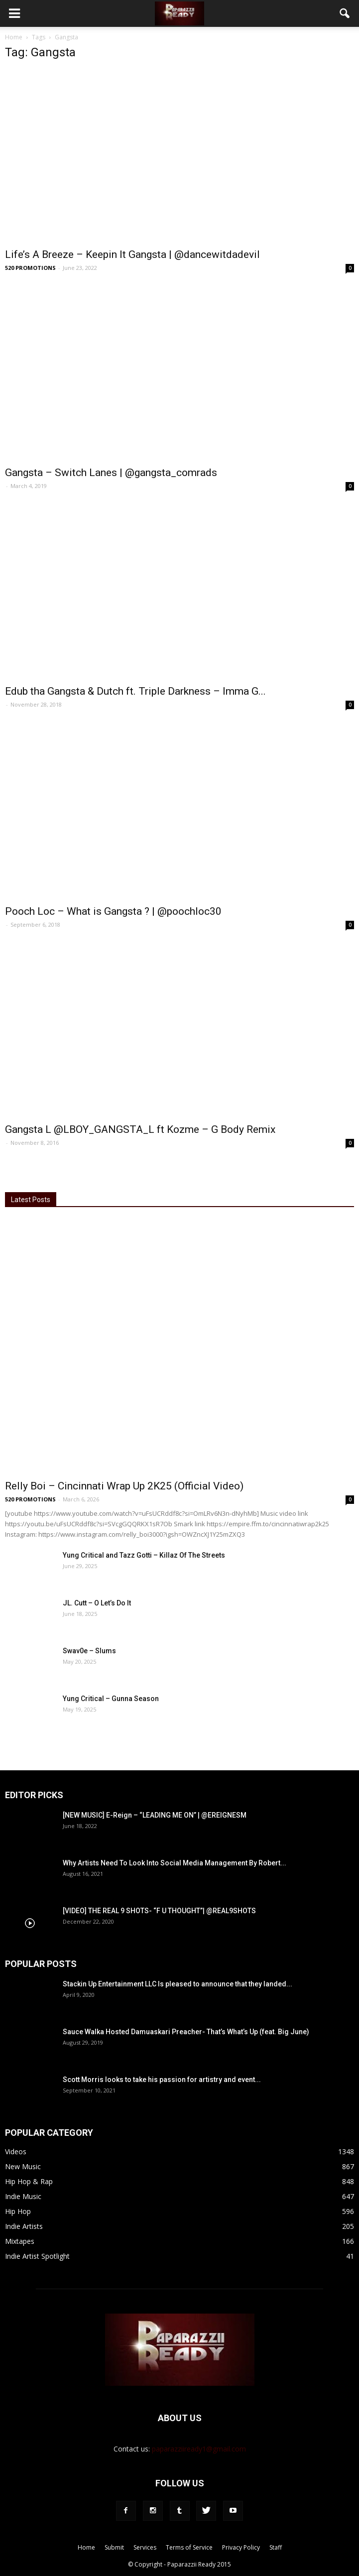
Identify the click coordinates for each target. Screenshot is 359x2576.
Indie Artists (24, 2226)
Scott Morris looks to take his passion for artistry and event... (162, 2080)
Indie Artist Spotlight (37, 2256)
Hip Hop (18, 2211)
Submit (114, 2547)
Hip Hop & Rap (29, 2181)
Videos (15, 2151)
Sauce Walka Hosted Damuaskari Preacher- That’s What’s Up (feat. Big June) (186, 2032)
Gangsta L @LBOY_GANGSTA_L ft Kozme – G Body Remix (140, 1129)
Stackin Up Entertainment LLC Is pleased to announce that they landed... (177, 1984)
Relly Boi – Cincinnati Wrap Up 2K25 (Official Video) (124, 1486)
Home (13, 37)
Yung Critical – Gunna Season (111, 1699)
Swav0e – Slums (89, 1651)
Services (144, 2547)
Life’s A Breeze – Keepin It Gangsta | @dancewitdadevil (132, 254)
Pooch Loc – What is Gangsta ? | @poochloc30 (113, 911)
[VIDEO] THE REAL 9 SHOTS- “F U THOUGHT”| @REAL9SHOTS (159, 1911)
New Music (23, 2166)
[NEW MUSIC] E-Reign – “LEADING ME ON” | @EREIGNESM (154, 1815)
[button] (345, 13)
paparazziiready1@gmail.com (199, 2448)
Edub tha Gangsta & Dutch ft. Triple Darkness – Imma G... (135, 691)
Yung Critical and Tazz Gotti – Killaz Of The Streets (144, 1555)
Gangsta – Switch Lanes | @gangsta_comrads (111, 473)
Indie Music (23, 2196)
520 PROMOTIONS (30, 267)
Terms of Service (189, 2547)
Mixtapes (19, 2241)
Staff (275, 2547)
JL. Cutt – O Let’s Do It (97, 1603)
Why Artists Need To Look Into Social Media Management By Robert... (174, 1863)
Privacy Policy (241, 2547)
